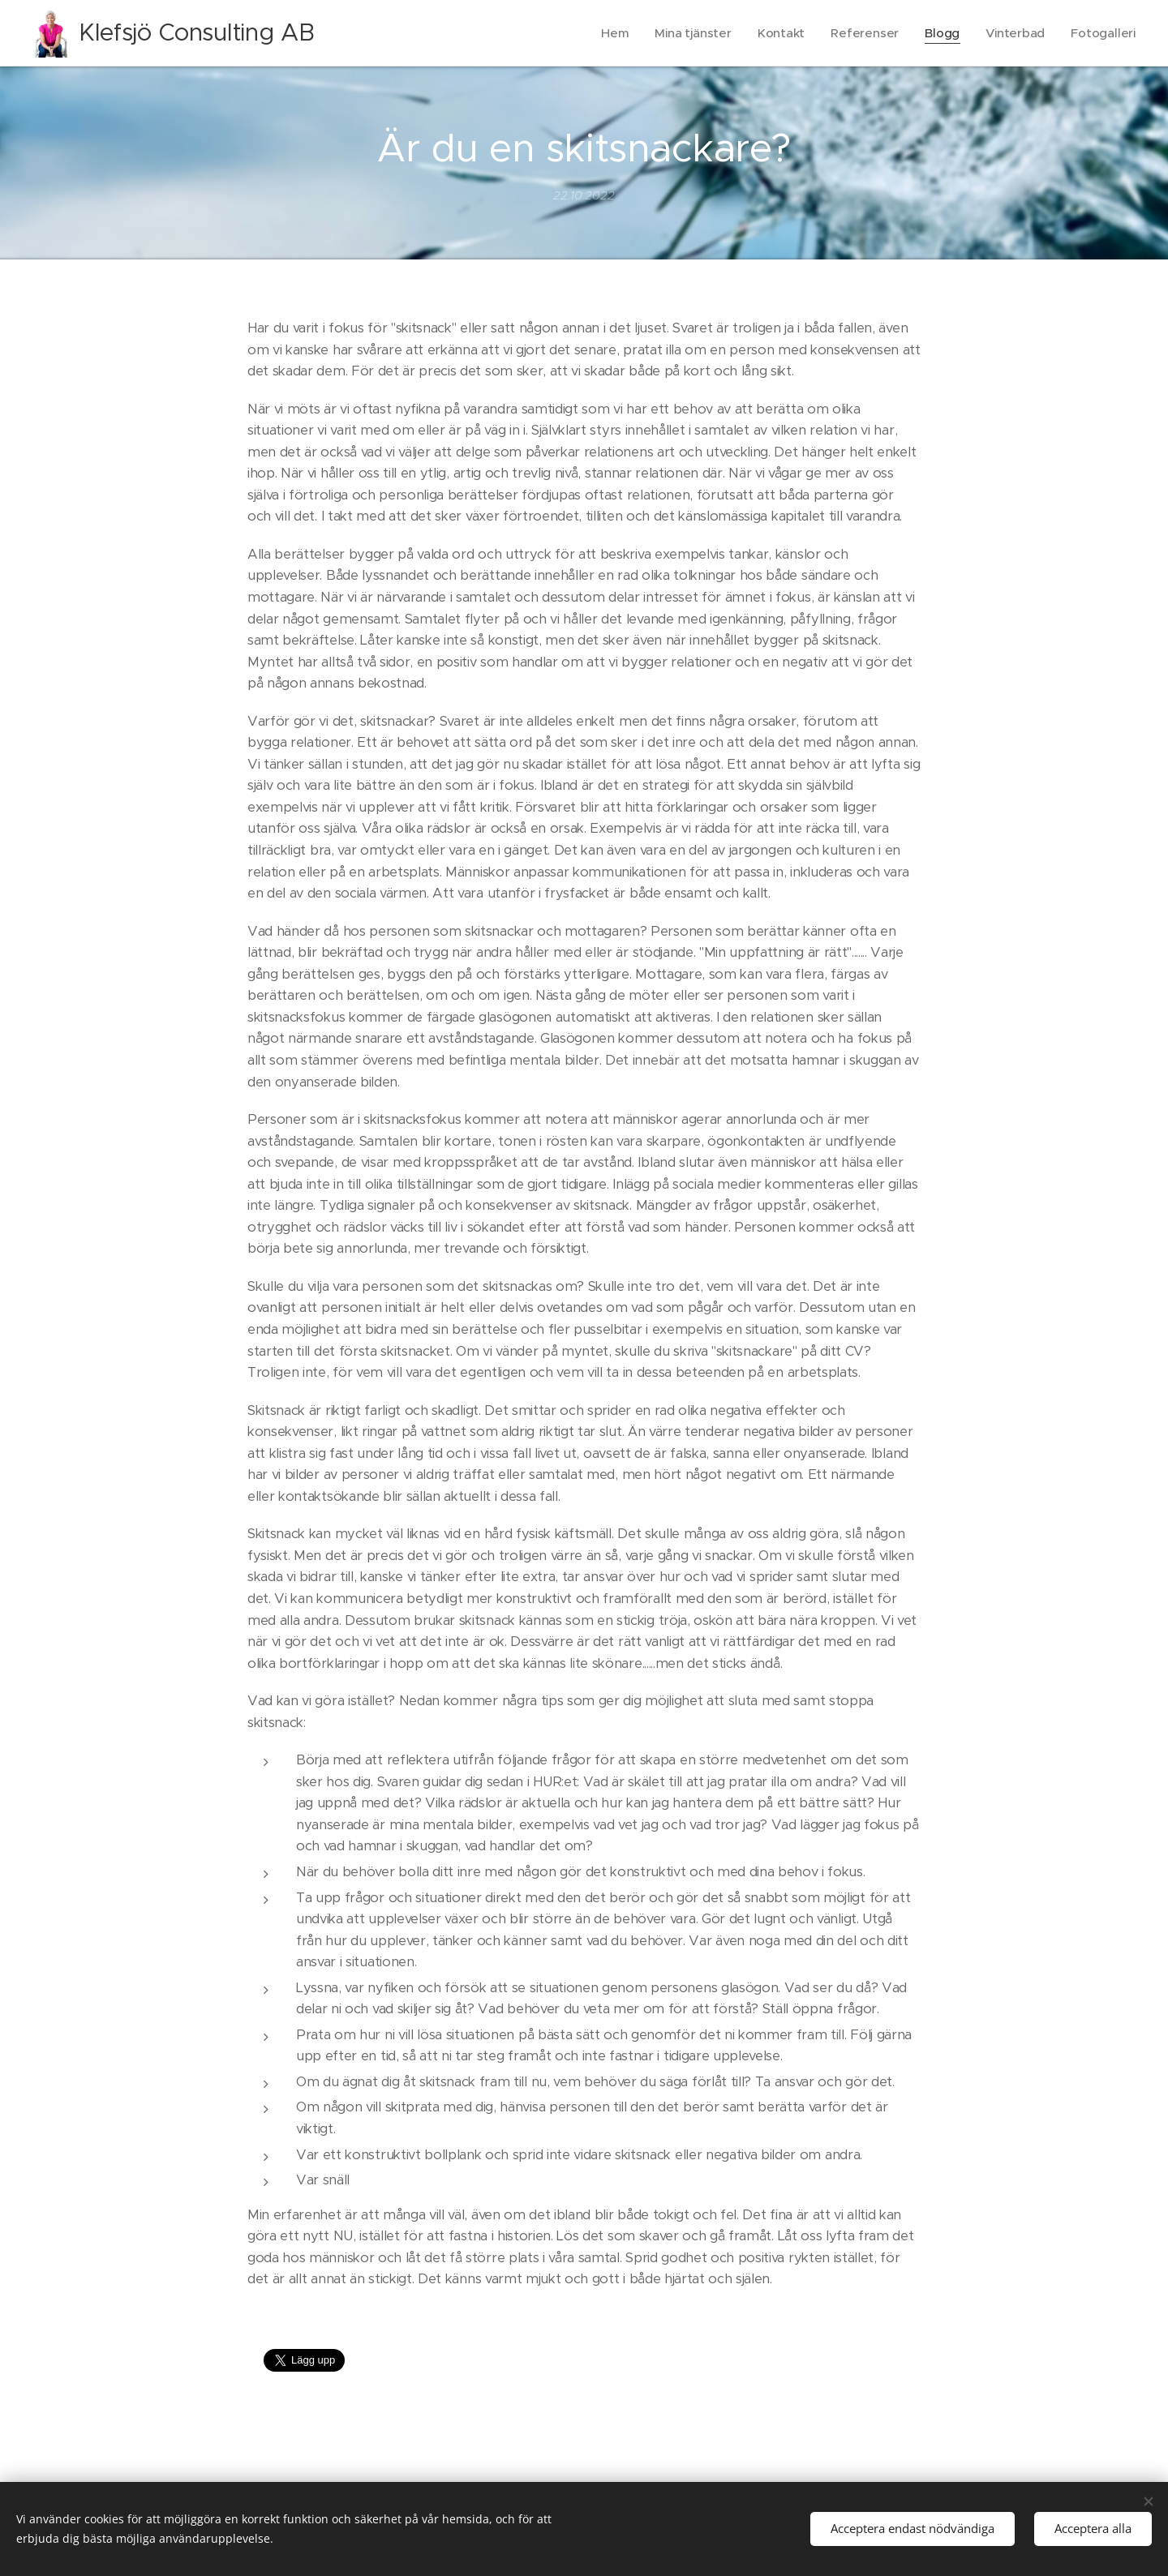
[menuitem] (610, 33)
